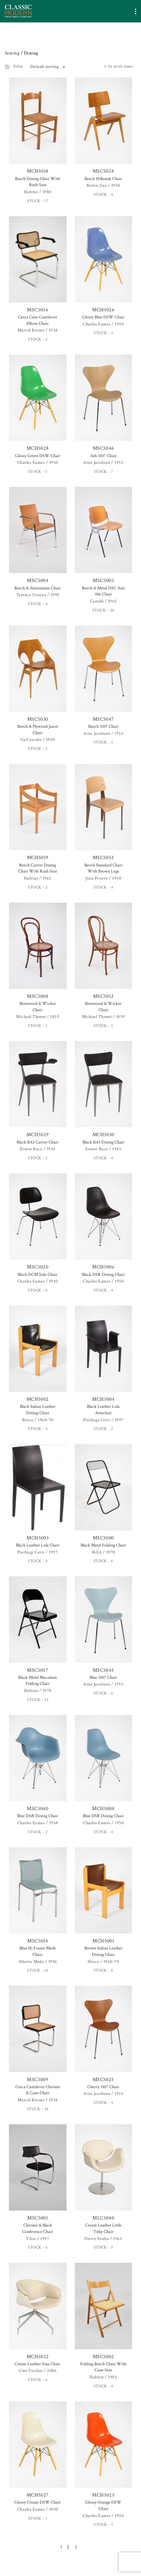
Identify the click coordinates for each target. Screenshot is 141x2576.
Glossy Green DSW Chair (37, 456)
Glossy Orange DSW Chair (103, 2505)
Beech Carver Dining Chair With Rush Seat (37, 868)
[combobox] (47, 66)
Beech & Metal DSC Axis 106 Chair (103, 591)
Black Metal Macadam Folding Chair (37, 1681)
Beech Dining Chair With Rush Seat (37, 182)
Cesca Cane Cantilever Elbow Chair (37, 320)
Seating (12, 53)
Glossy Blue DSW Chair (103, 317)
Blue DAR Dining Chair (37, 1816)
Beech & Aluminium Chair (37, 588)
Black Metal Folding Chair (103, 1545)
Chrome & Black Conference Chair (37, 2228)
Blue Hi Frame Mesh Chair (38, 1951)
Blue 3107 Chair (103, 1677)
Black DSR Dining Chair (103, 1274)
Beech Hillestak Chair (103, 179)
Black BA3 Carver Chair (38, 1142)
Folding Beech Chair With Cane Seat (103, 2367)
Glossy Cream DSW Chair (37, 2502)
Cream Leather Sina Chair (37, 2364)
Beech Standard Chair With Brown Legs (103, 868)
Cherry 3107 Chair (103, 2087)
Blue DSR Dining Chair (103, 1816)
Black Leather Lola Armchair (103, 1410)
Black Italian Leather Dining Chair (38, 1410)
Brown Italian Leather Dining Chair (103, 1951)
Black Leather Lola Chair (37, 1545)
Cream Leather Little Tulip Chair (103, 2228)
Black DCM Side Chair (38, 1274)
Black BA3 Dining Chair (103, 1142)
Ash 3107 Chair (103, 456)
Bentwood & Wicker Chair (38, 1007)
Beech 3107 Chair (103, 726)
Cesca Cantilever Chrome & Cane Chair (37, 2090)
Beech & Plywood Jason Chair (37, 730)
